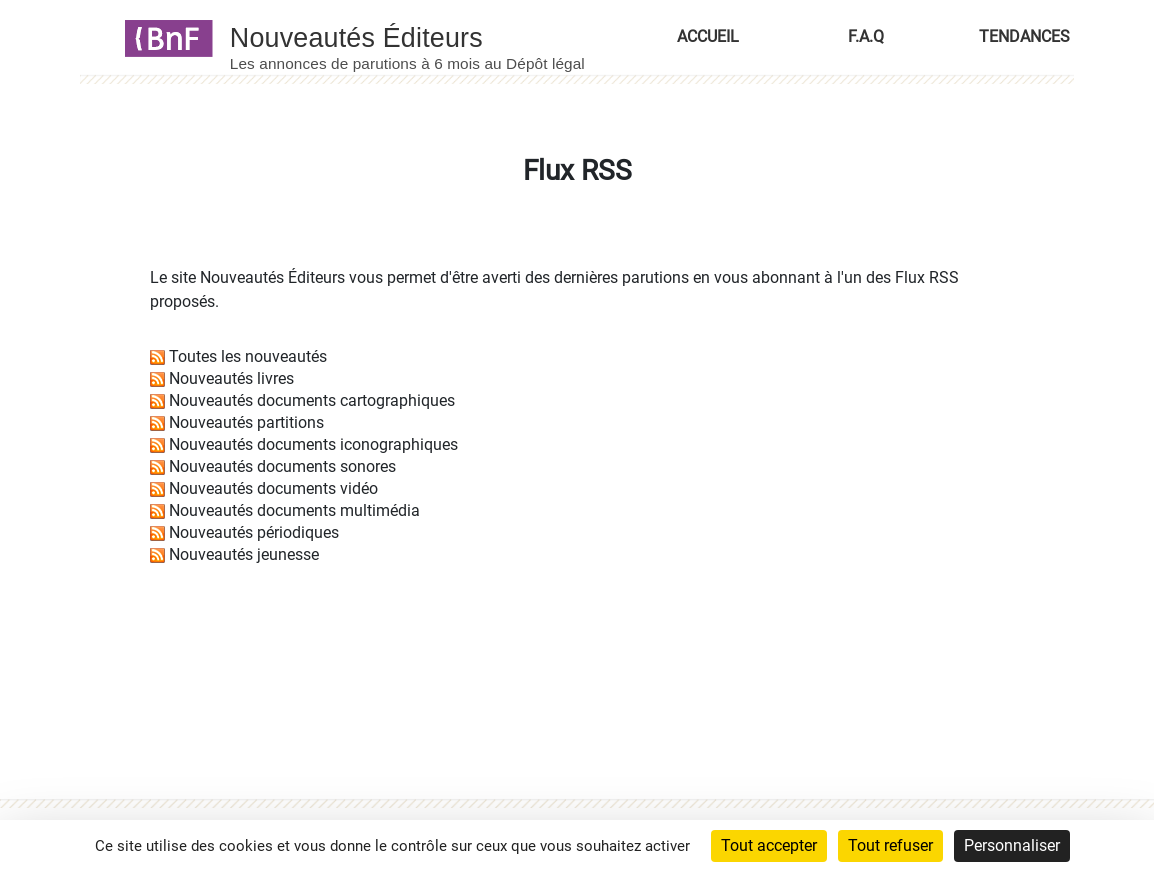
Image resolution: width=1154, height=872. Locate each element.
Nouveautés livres (231, 378)
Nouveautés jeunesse (244, 554)
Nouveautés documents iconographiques (313, 444)
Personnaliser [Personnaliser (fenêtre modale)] (1012, 845)
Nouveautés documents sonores (282, 466)
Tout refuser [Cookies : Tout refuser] (890, 845)
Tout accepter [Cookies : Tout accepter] (769, 845)
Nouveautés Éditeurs (272, 277)
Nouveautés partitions (246, 422)
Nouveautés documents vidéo (273, 488)
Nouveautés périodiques (254, 532)
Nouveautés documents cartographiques (312, 400)
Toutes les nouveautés (248, 356)
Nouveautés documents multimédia (294, 510)
